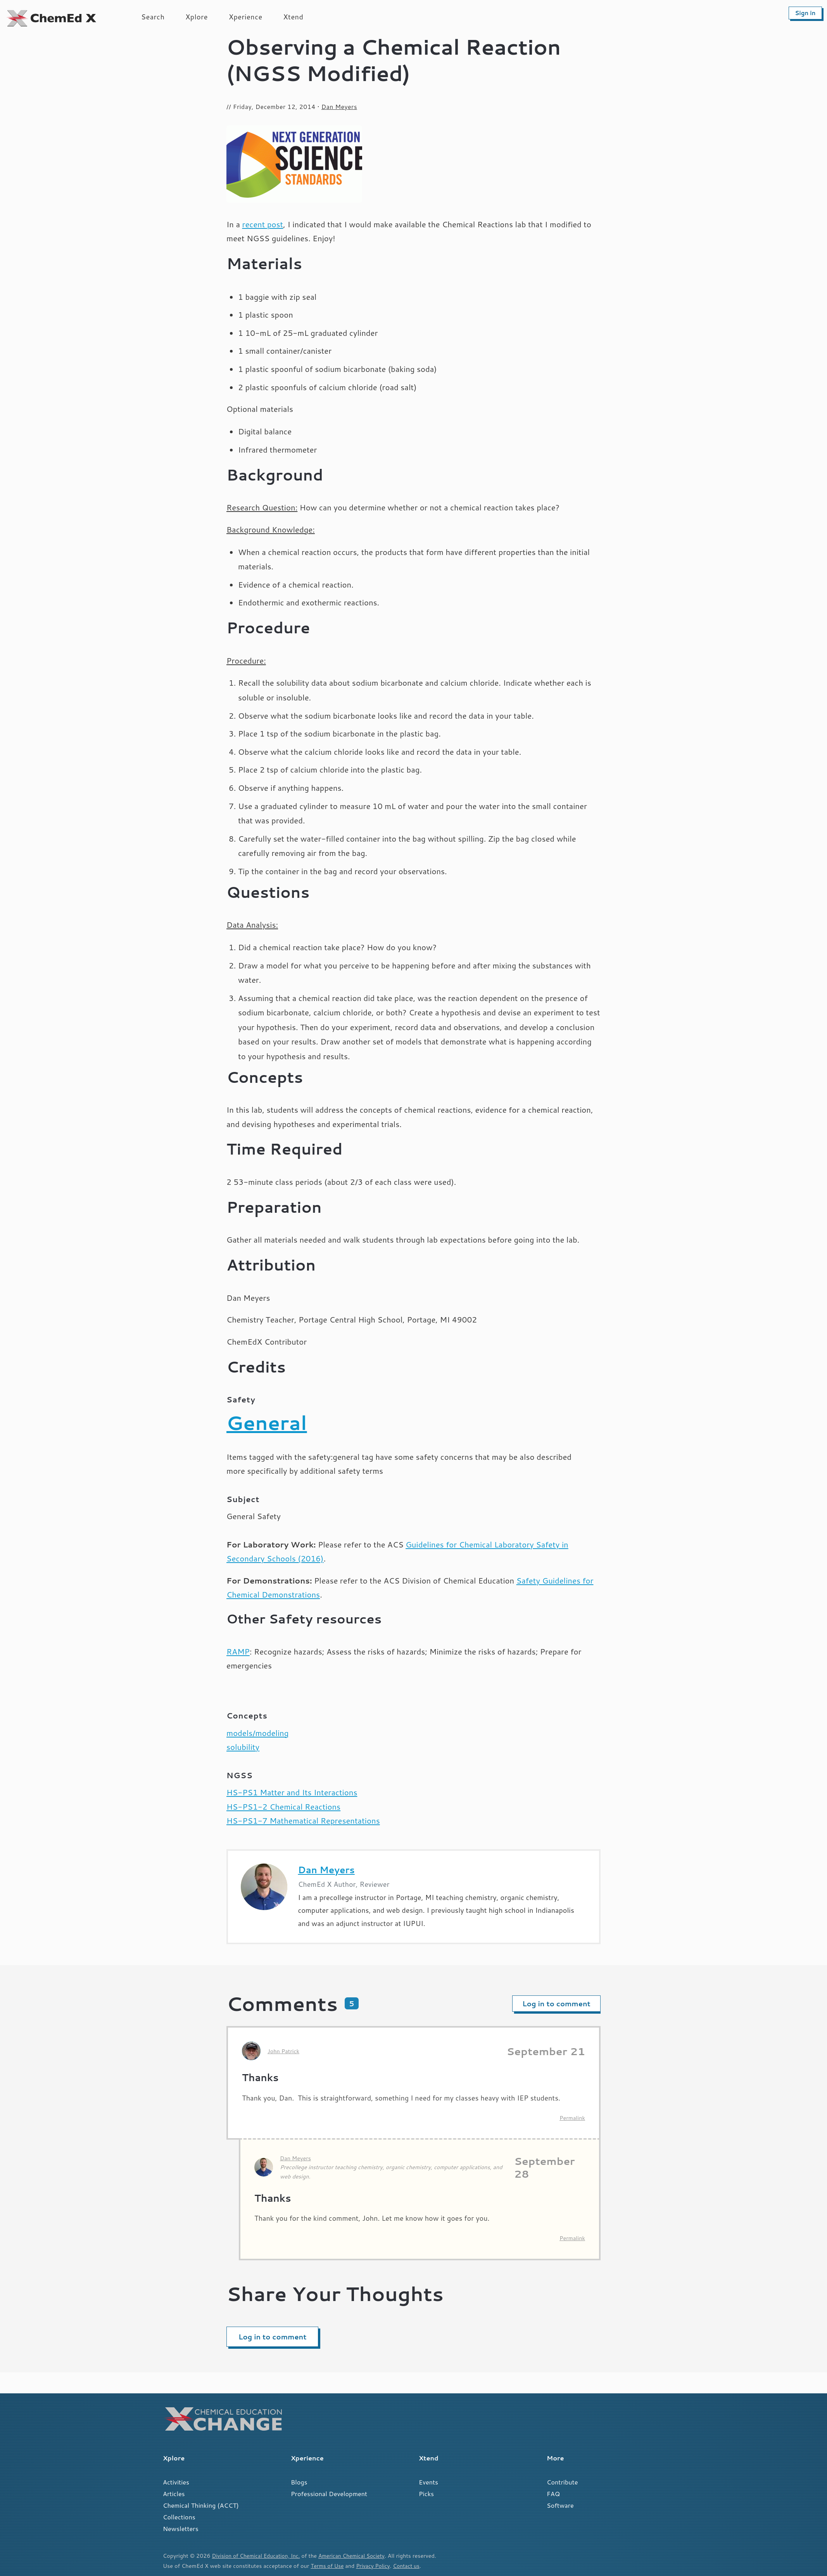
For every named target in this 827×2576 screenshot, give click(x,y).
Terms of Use (328, 2566)
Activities (176, 2481)
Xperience (245, 17)
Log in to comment (556, 2004)
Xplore (196, 17)
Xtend (293, 17)
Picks (426, 2493)
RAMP (238, 1651)
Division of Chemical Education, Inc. (258, 2556)
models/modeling (257, 1733)
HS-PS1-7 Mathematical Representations (303, 1820)
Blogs (299, 2481)
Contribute (562, 2481)
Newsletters (181, 2528)
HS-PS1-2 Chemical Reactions (283, 1806)
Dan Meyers (339, 106)
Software (560, 2505)
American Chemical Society (358, 2556)
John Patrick (283, 2051)
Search (152, 17)
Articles (174, 2493)
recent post (262, 224)
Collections (179, 2516)
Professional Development (329, 2493)
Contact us (410, 2566)
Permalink (572, 2118)
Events (428, 2481)
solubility (242, 1747)
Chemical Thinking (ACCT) (201, 2505)
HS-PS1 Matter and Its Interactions (291, 1792)
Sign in (805, 13)
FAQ (553, 2493)
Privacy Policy (376, 2566)
